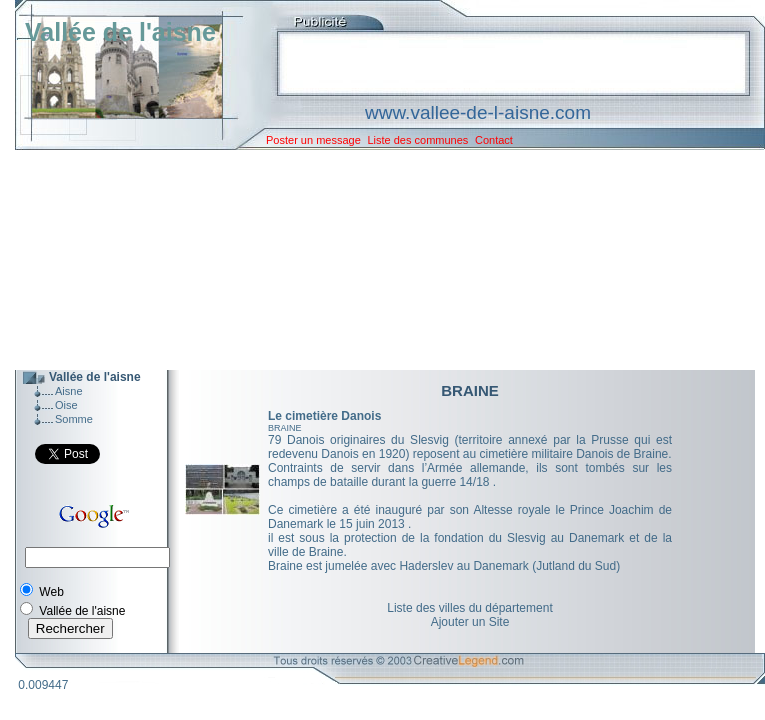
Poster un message (313, 140)
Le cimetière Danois (324, 416)
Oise (66, 405)
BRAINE (285, 428)
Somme (74, 419)
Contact (494, 140)
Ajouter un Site (470, 622)
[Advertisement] (375, 260)
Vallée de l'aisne (120, 32)
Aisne (69, 391)
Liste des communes (417, 140)
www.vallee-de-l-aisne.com (478, 112)
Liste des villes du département (469, 608)
